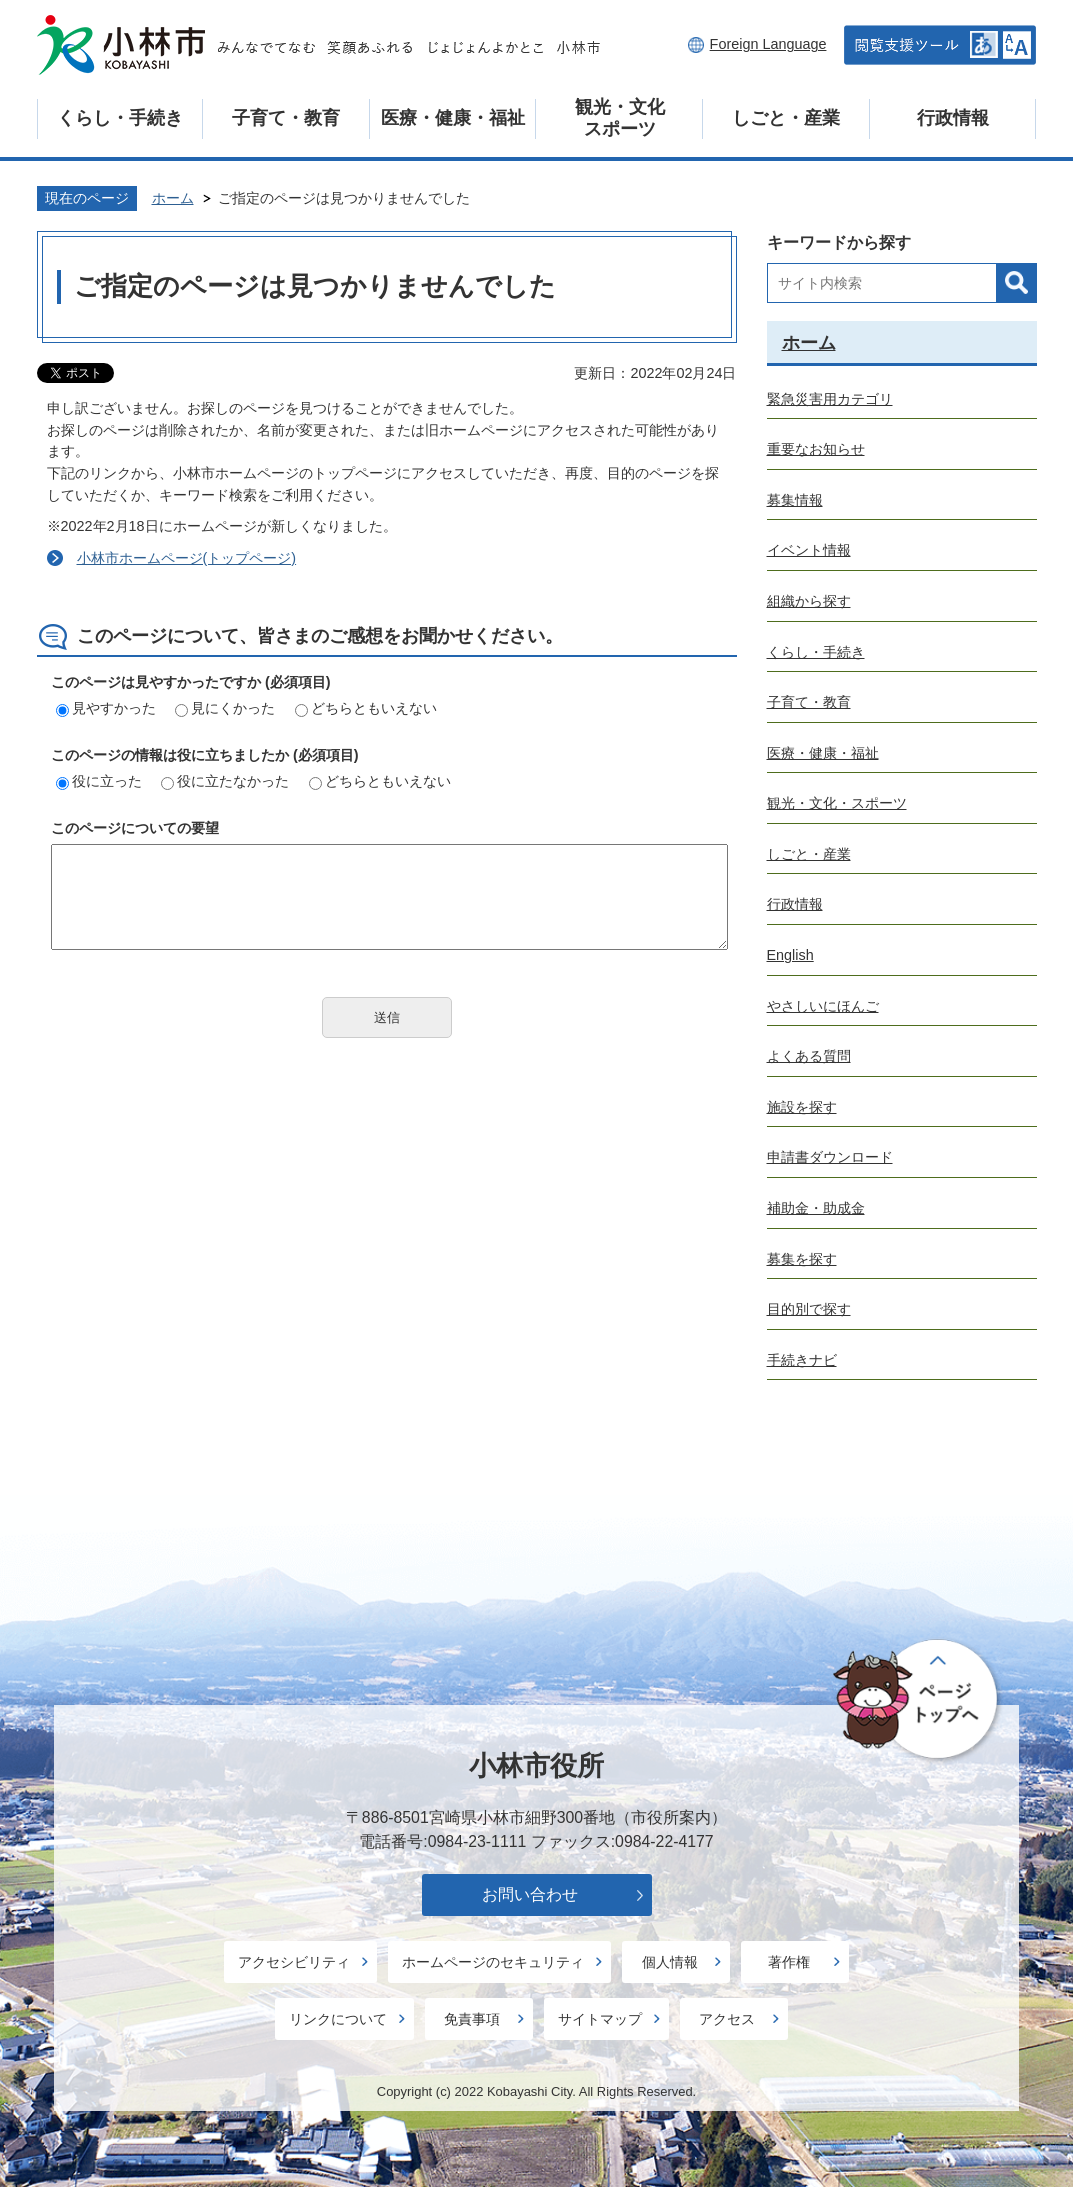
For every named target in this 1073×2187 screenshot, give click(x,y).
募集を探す (802, 1259)
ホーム (173, 198)
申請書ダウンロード (830, 1157)
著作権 (789, 1962)
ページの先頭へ (918, 1700)
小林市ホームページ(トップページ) (187, 558)
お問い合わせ (530, 1894)
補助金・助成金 (816, 1208)
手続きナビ (802, 1360)
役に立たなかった (225, 781)
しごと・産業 (786, 118)
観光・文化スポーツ (620, 118)
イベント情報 (809, 550)
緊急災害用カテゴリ (830, 399)
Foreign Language (768, 44)
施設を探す (802, 1107)
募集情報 (795, 500)
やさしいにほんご (823, 1006)
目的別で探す (809, 1309)
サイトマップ (600, 2019)
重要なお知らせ (816, 449)
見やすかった (106, 708)
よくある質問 (809, 1056)
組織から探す (809, 601)
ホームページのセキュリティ (493, 1962)
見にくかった (225, 708)
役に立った (99, 781)
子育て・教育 (286, 118)
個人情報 (670, 1962)
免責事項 (472, 2019)
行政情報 (953, 118)
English (790, 955)
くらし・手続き (120, 118)
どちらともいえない (366, 708)
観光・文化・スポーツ (837, 803)
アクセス (727, 2019)
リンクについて (338, 2019)
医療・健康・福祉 (453, 118)
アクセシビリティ (294, 1962)
